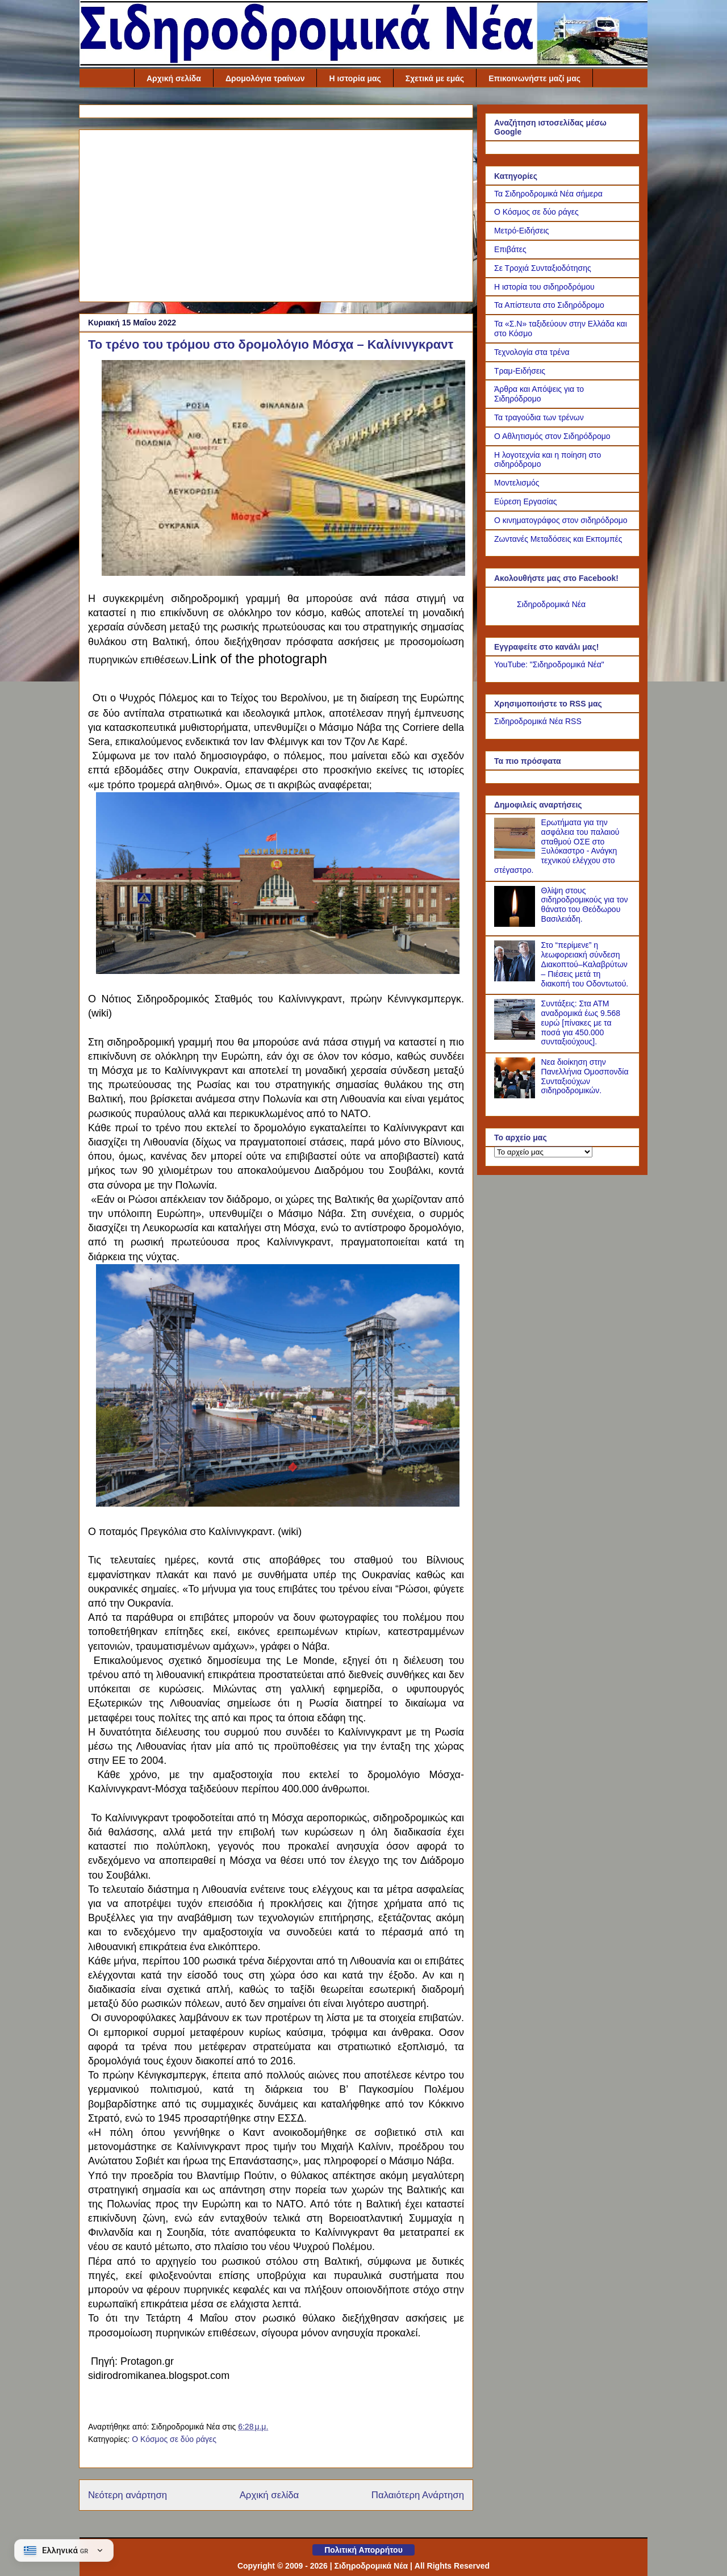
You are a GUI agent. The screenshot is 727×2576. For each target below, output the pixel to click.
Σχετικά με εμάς (435, 78)
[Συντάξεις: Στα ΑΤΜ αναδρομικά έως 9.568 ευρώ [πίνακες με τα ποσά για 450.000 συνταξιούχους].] (516, 1037)
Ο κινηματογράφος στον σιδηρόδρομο (561, 520)
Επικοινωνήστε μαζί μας (534, 78)
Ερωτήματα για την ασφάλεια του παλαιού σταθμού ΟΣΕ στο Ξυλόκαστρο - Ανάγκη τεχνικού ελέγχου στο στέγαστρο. (557, 846)
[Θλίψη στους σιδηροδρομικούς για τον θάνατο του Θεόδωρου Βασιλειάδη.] (516, 924)
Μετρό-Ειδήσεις (521, 230)
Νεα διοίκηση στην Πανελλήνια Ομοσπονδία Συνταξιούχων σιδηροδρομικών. (585, 1076)
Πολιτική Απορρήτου (363, 2549)
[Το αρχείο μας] (543, 1152)
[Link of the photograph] (283, 571)
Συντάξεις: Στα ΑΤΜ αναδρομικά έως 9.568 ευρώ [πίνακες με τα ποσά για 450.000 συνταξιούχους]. (581, 1022)
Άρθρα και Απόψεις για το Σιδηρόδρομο (539, 393)
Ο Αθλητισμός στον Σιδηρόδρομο (552, 436)
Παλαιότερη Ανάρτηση (417, 2495)
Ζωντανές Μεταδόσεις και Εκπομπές (558, 538)
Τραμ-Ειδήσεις (519, 370)
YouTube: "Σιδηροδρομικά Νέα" (549, 664)
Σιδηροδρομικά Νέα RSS (538, 721)
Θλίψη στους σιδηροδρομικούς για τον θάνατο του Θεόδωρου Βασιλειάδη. (584, 904)
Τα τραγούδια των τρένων (539, 417)
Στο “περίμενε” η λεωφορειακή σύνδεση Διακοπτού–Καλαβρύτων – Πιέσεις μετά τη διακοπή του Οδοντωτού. (585, 964)
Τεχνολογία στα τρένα (532, 352)
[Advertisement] (276, 213)
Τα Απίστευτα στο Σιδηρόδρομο (549, 305)
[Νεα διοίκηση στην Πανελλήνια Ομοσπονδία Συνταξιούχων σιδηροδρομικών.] (516, 1095)
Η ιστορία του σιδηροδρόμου (544, 286)
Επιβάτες (510, 249)
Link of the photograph (259, 658)
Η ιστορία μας (355, 78)
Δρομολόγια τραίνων (265, 78)
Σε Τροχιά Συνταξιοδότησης (542, 268)
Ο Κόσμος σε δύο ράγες (174, 2439)
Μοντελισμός (517, 482)
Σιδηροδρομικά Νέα (551, 604)
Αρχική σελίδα (174, 78)
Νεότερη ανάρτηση (127, 2495)
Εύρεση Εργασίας (525, 501)
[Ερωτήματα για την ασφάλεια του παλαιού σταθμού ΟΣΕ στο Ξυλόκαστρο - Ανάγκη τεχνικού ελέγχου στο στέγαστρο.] (516, 855)
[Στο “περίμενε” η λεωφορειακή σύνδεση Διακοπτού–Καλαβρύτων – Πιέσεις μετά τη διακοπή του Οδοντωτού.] (516, 978)
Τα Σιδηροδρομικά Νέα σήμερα (548, 193)
